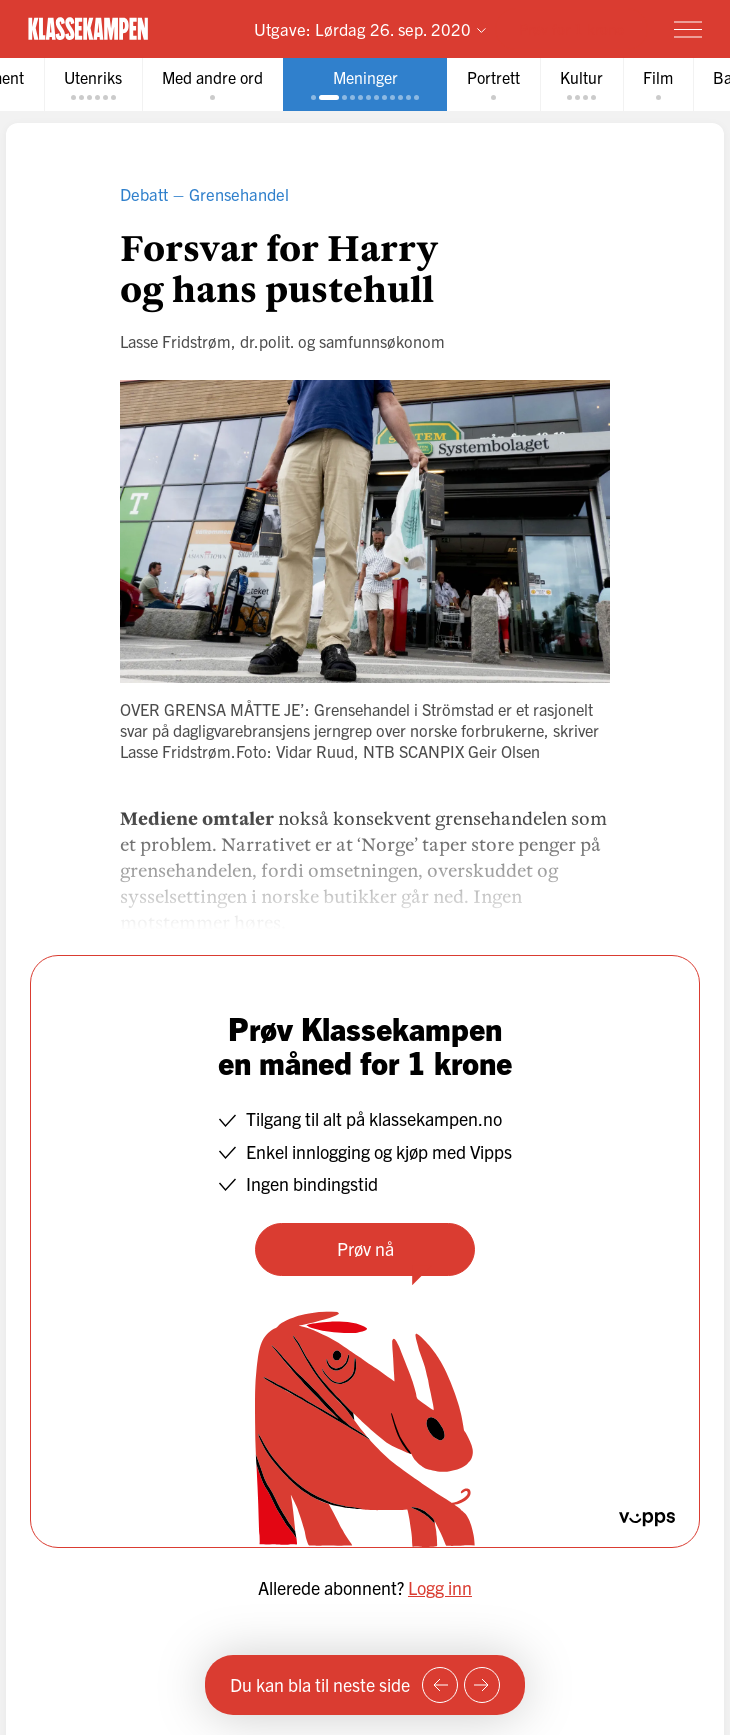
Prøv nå (365, 1248)
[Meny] (688, 29)
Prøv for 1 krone (571, 28)
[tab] (93, 84)
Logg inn (440, 1587)
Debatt (144, 193)
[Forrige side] (440, 1685)
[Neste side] (482, 1685)
